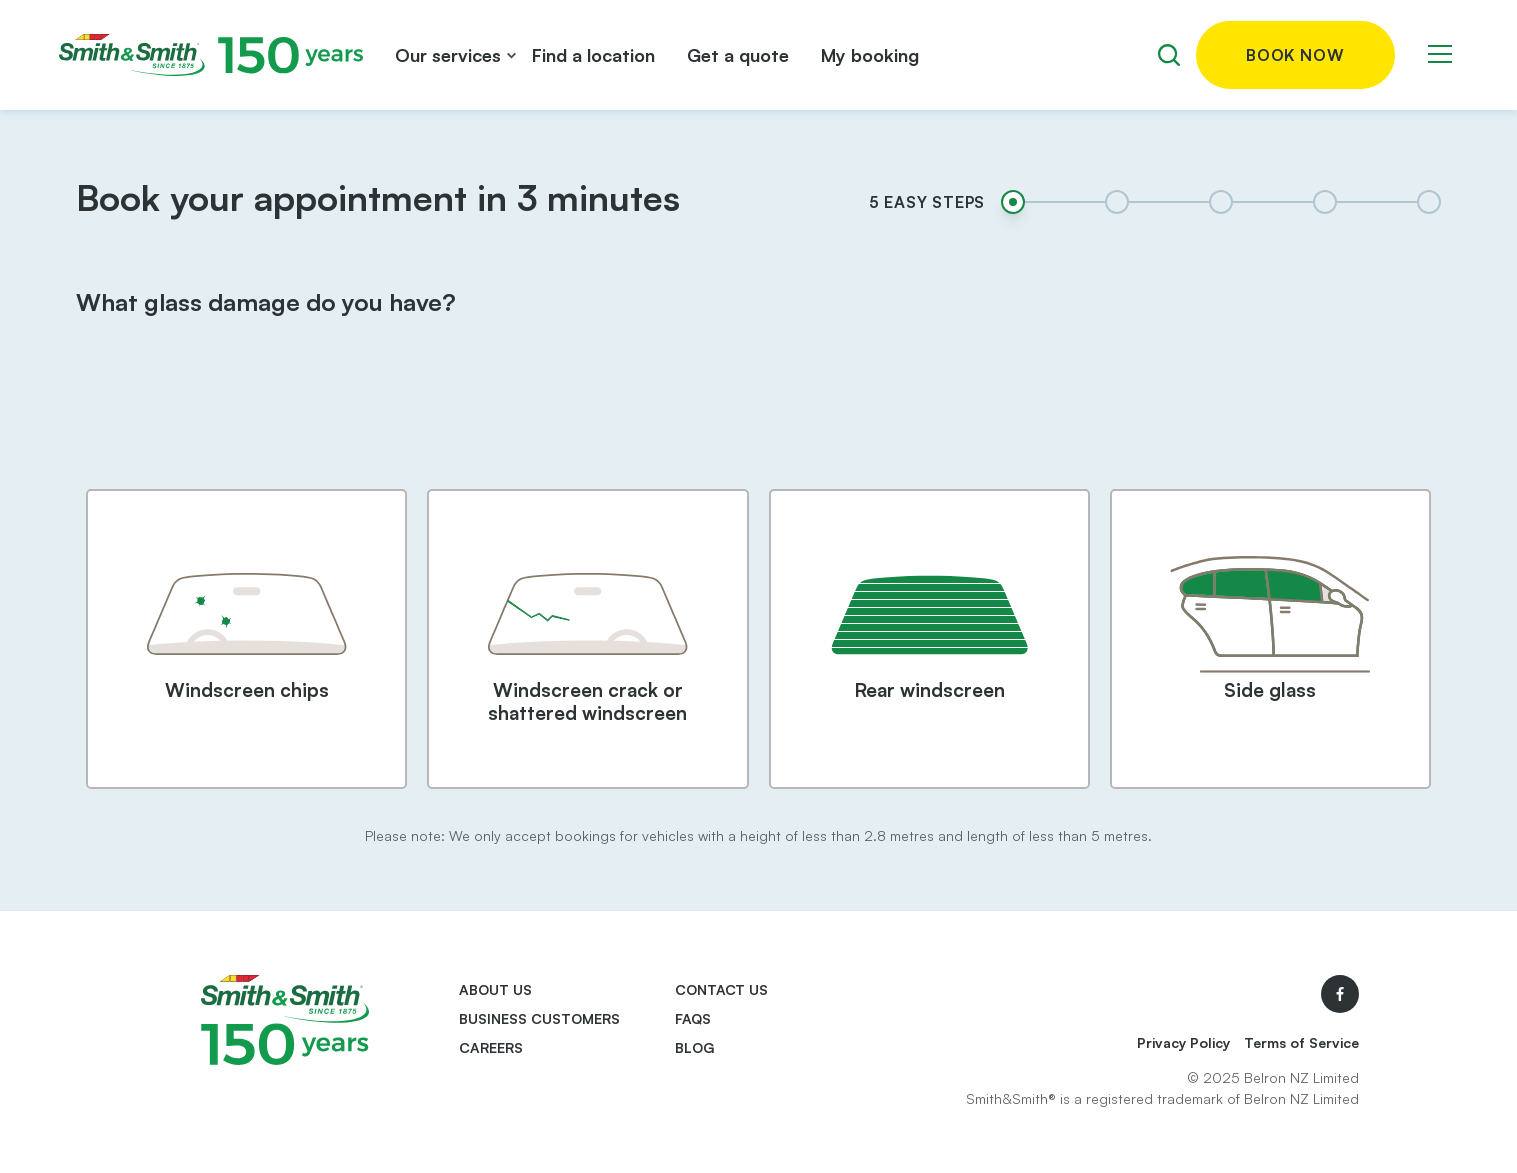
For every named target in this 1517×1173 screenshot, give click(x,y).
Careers (491, 1047)
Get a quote (738, 55)
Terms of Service (1301, 1042)
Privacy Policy (1183, 1042)
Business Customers (539, 1018)
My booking (870, 55)
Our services (448, 55)
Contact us (721, 989)
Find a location (593, 55)
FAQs (693, 1018)
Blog (695, 1047)
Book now (1295, 55)
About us (495, 989)
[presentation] (758, 420)
